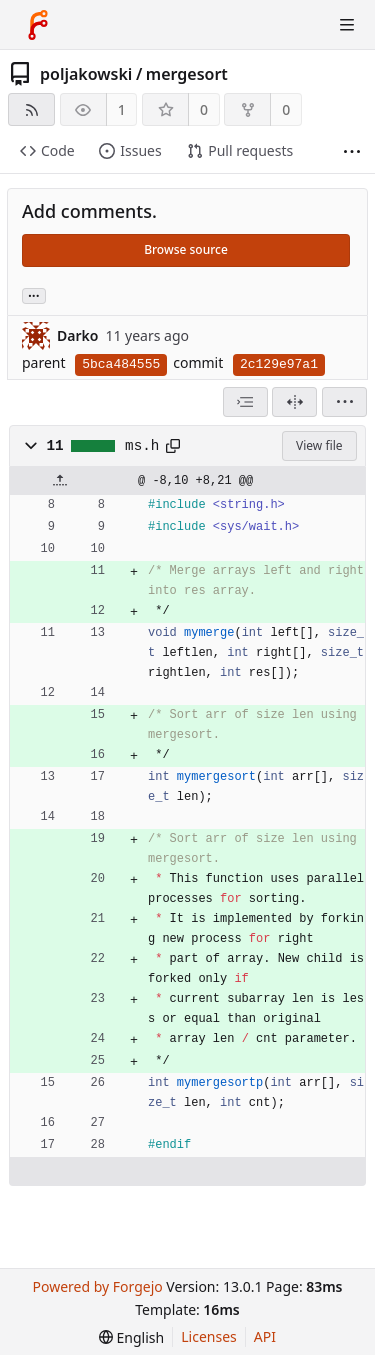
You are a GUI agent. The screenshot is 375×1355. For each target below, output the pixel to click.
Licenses (209, 1336)
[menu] (344, 402)
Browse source (186, 249)
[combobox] (245, 402)
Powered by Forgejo (97, 1286)
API (265, 1336)
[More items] (352, 151)
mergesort (187, 74)
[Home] (38, 25)
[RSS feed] (31, 109)
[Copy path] (173, 446)
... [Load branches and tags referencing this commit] (34, 294)
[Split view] (294, 402)
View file (319, 445)
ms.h (142, 446)
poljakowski (86, 74)
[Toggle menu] (347, 25)
